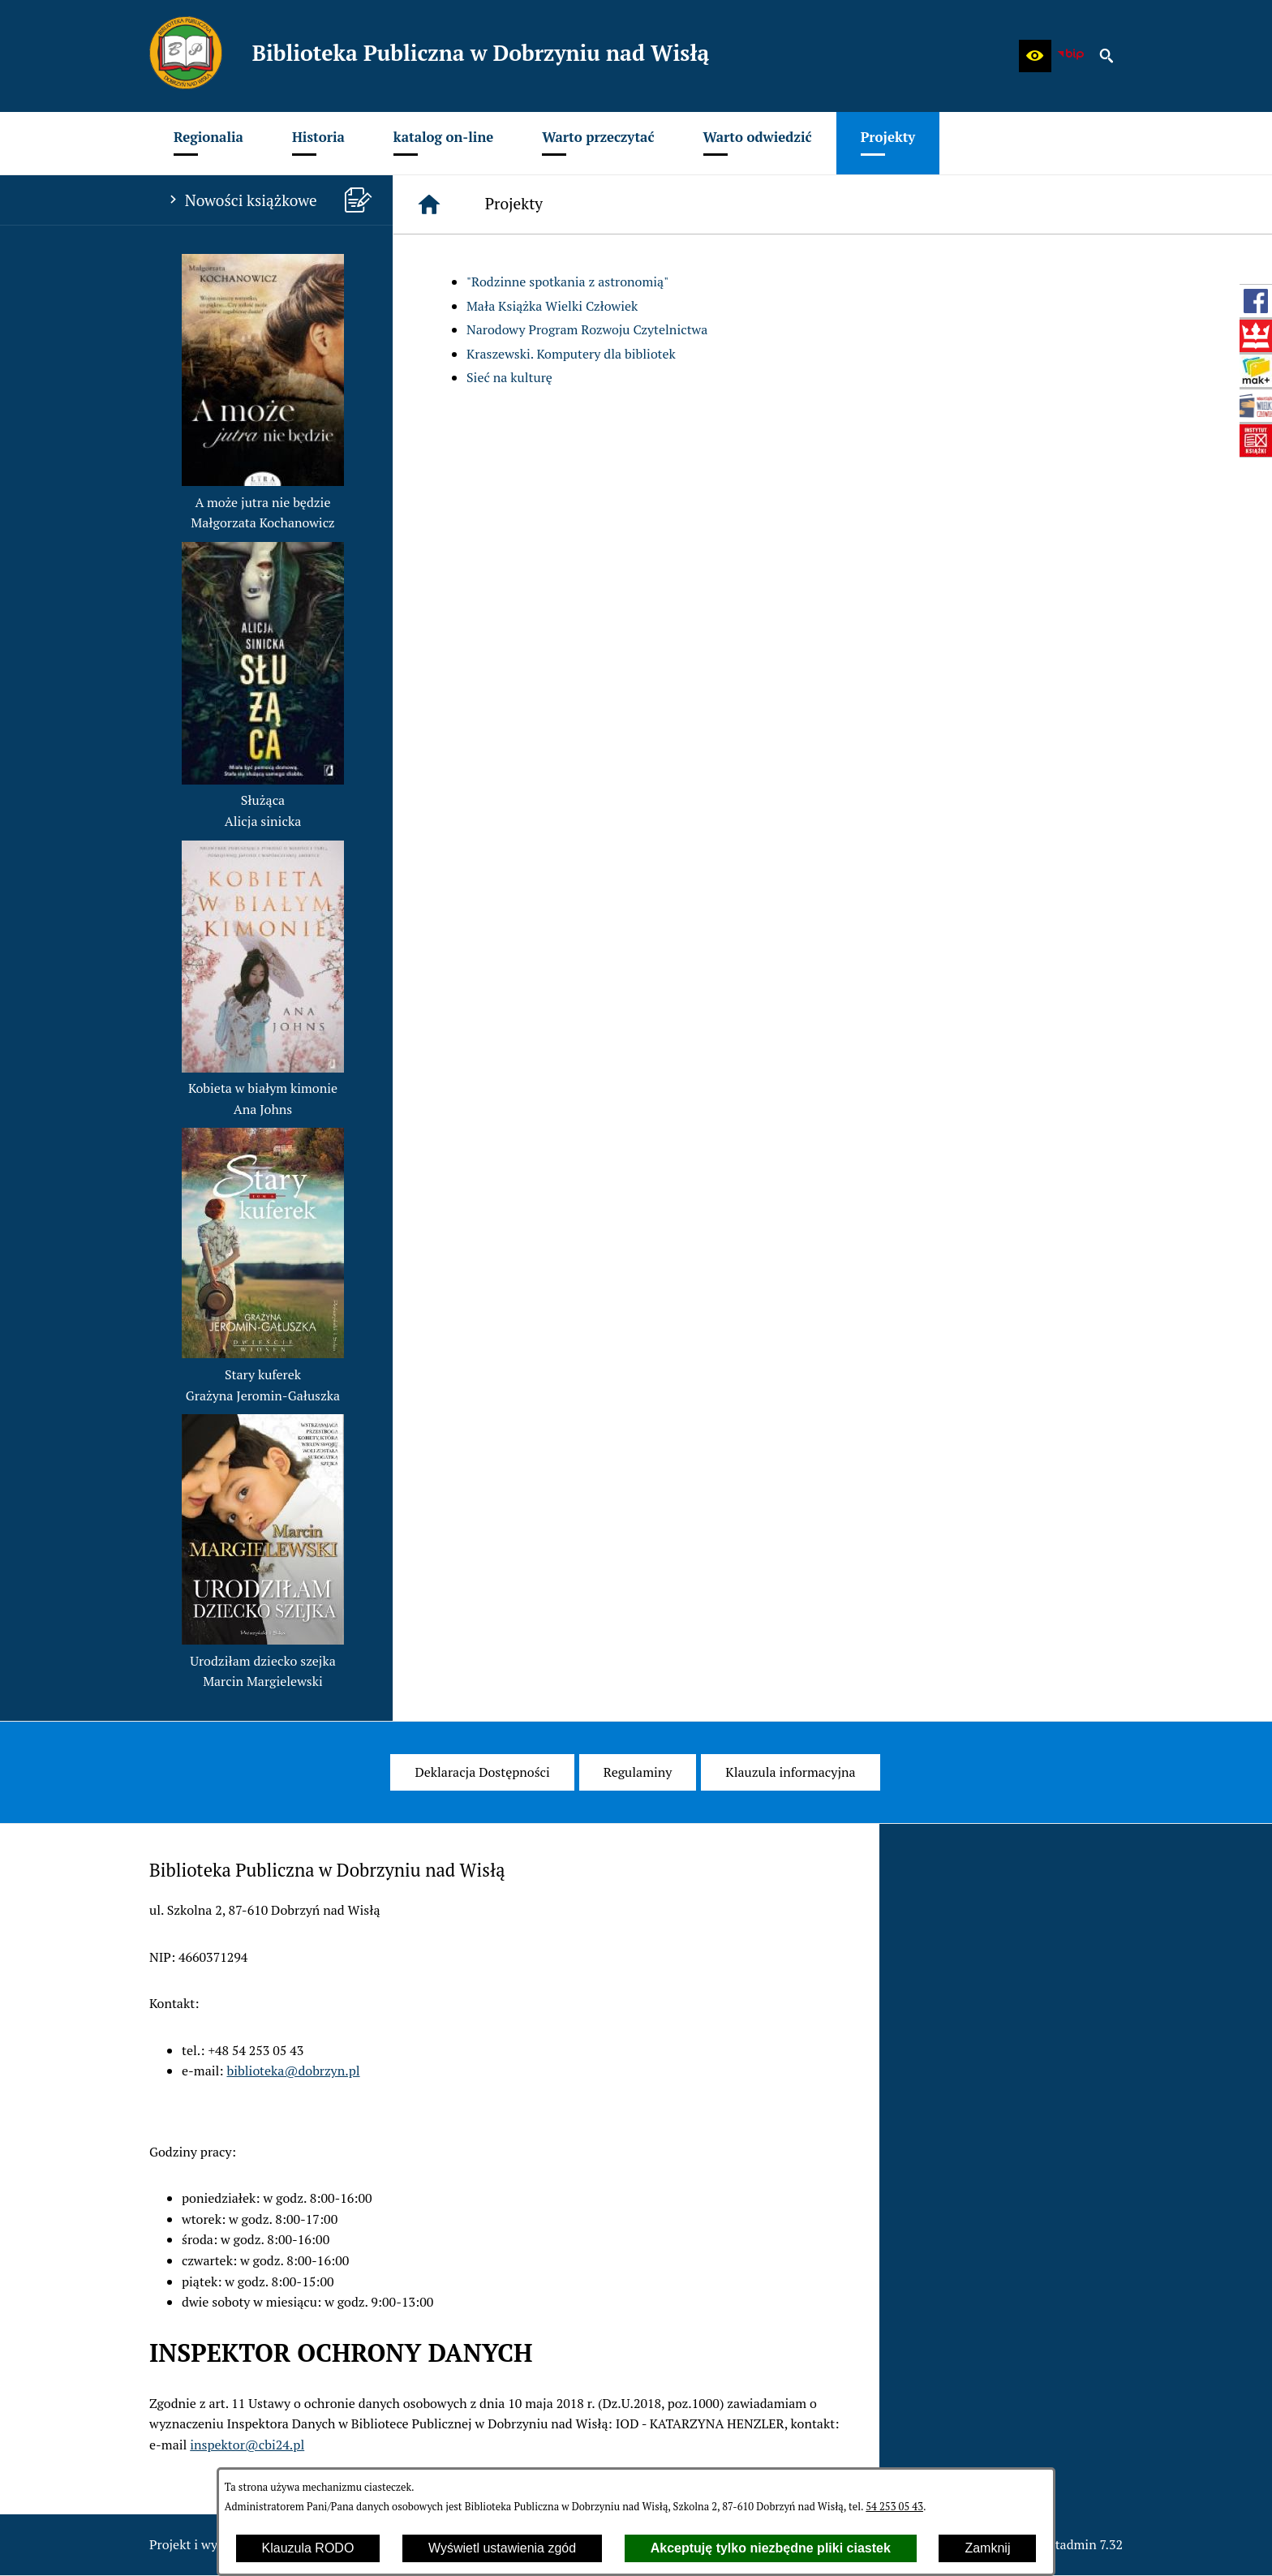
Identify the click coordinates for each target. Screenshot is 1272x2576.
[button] (1035, 56)
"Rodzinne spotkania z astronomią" (567, 281)
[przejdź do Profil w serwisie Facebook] (1256, 301)
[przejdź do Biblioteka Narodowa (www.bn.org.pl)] (1256, 336)
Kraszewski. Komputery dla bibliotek (571, 354)
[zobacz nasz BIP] (1071, 56)
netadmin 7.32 (1082, 2544)
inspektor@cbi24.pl (247, 2444)
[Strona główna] (429, 204)
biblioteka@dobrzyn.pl (293, 2070)
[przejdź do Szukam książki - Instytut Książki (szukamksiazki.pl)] (1256, 371)
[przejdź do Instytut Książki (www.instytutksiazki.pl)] (1256, 440)
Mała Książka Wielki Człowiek (552, 306)
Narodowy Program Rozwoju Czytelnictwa (586, 329)
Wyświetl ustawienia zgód (502, 2548)
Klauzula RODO (308, 2548)
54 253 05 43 (894, 2507)
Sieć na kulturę (509, 377)
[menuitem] (208, 143)
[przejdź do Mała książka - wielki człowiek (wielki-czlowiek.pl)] (1256, 405)
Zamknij (987, 2548)
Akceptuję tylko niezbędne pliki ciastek (771, 2548)
